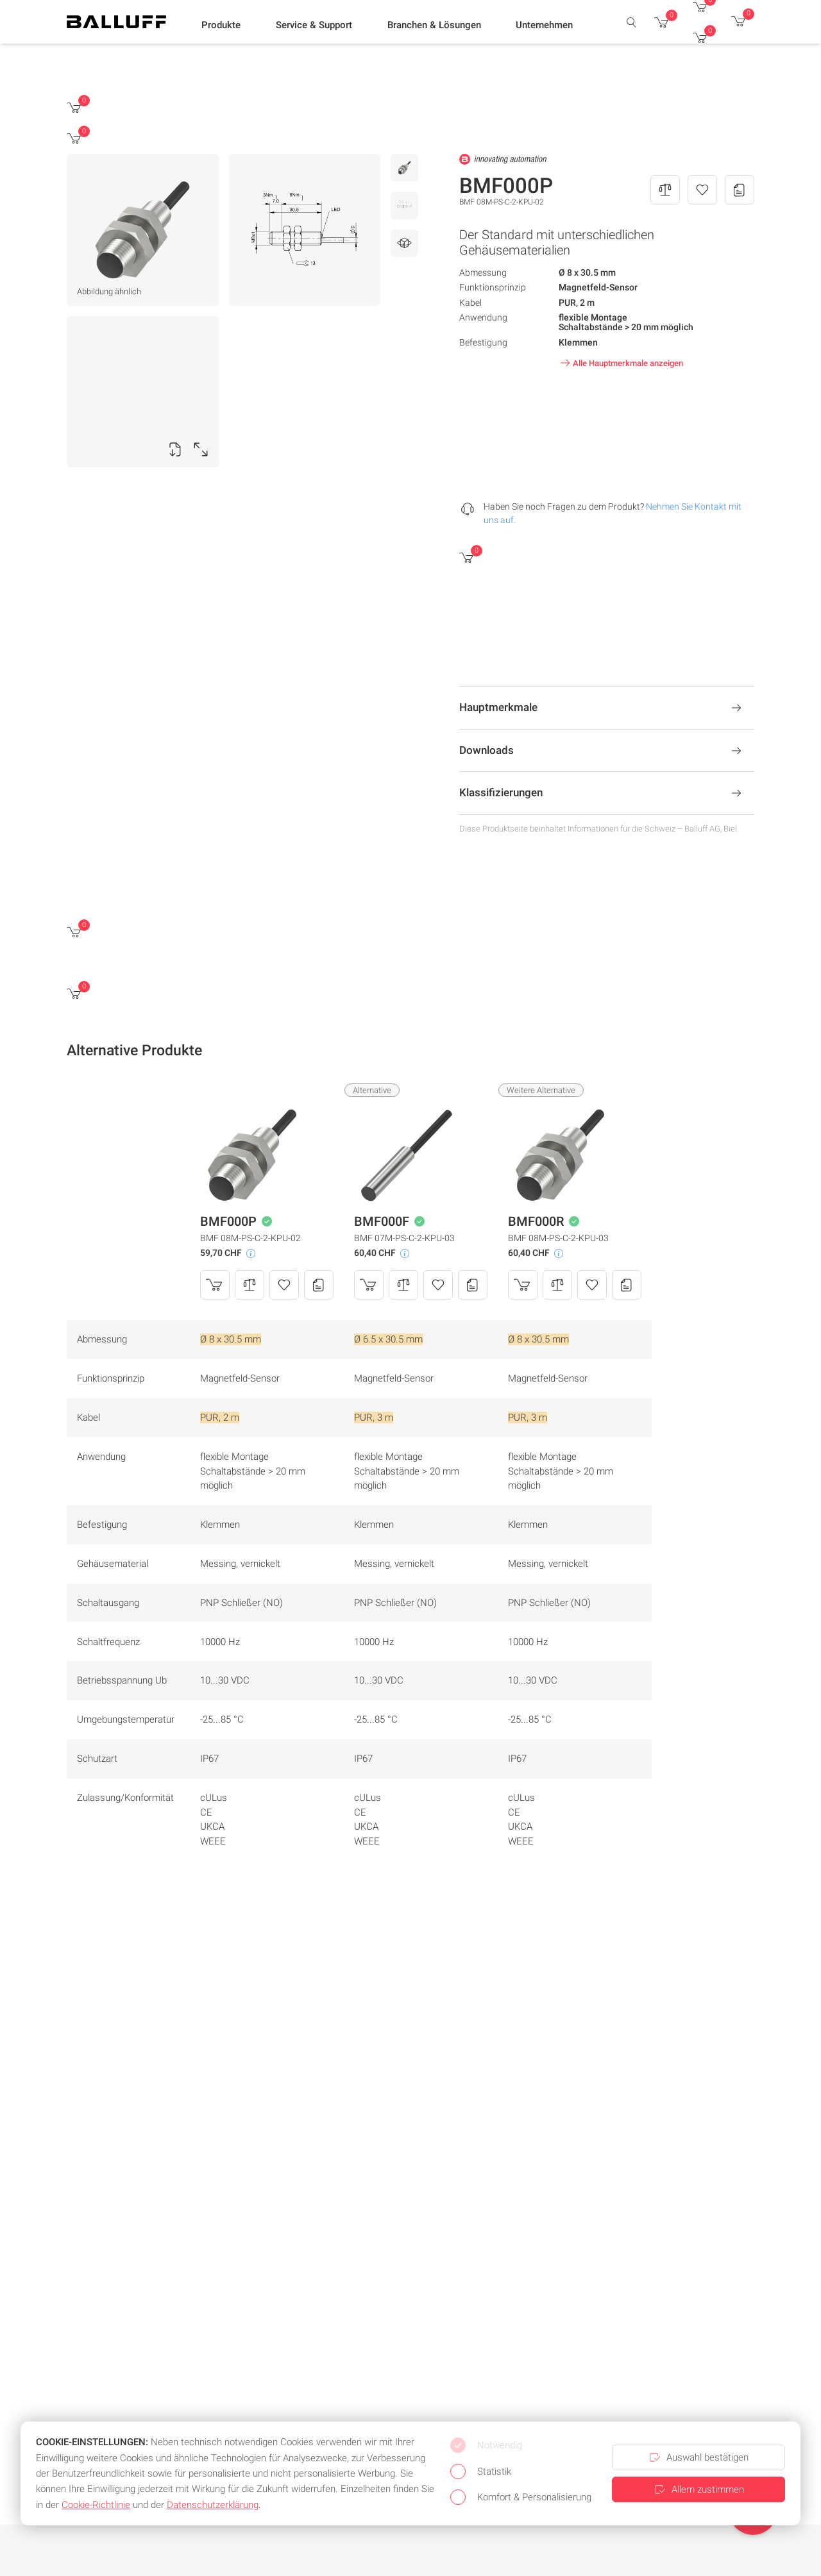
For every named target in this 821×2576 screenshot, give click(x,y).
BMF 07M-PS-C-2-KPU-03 (404, 1238)
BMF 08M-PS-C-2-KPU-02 (250, 1238)
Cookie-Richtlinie (96, 2505)
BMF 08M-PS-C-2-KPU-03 (558, 1238)
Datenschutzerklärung (212, 2505)
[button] (221, 26)
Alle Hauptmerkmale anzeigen (620, 363)
